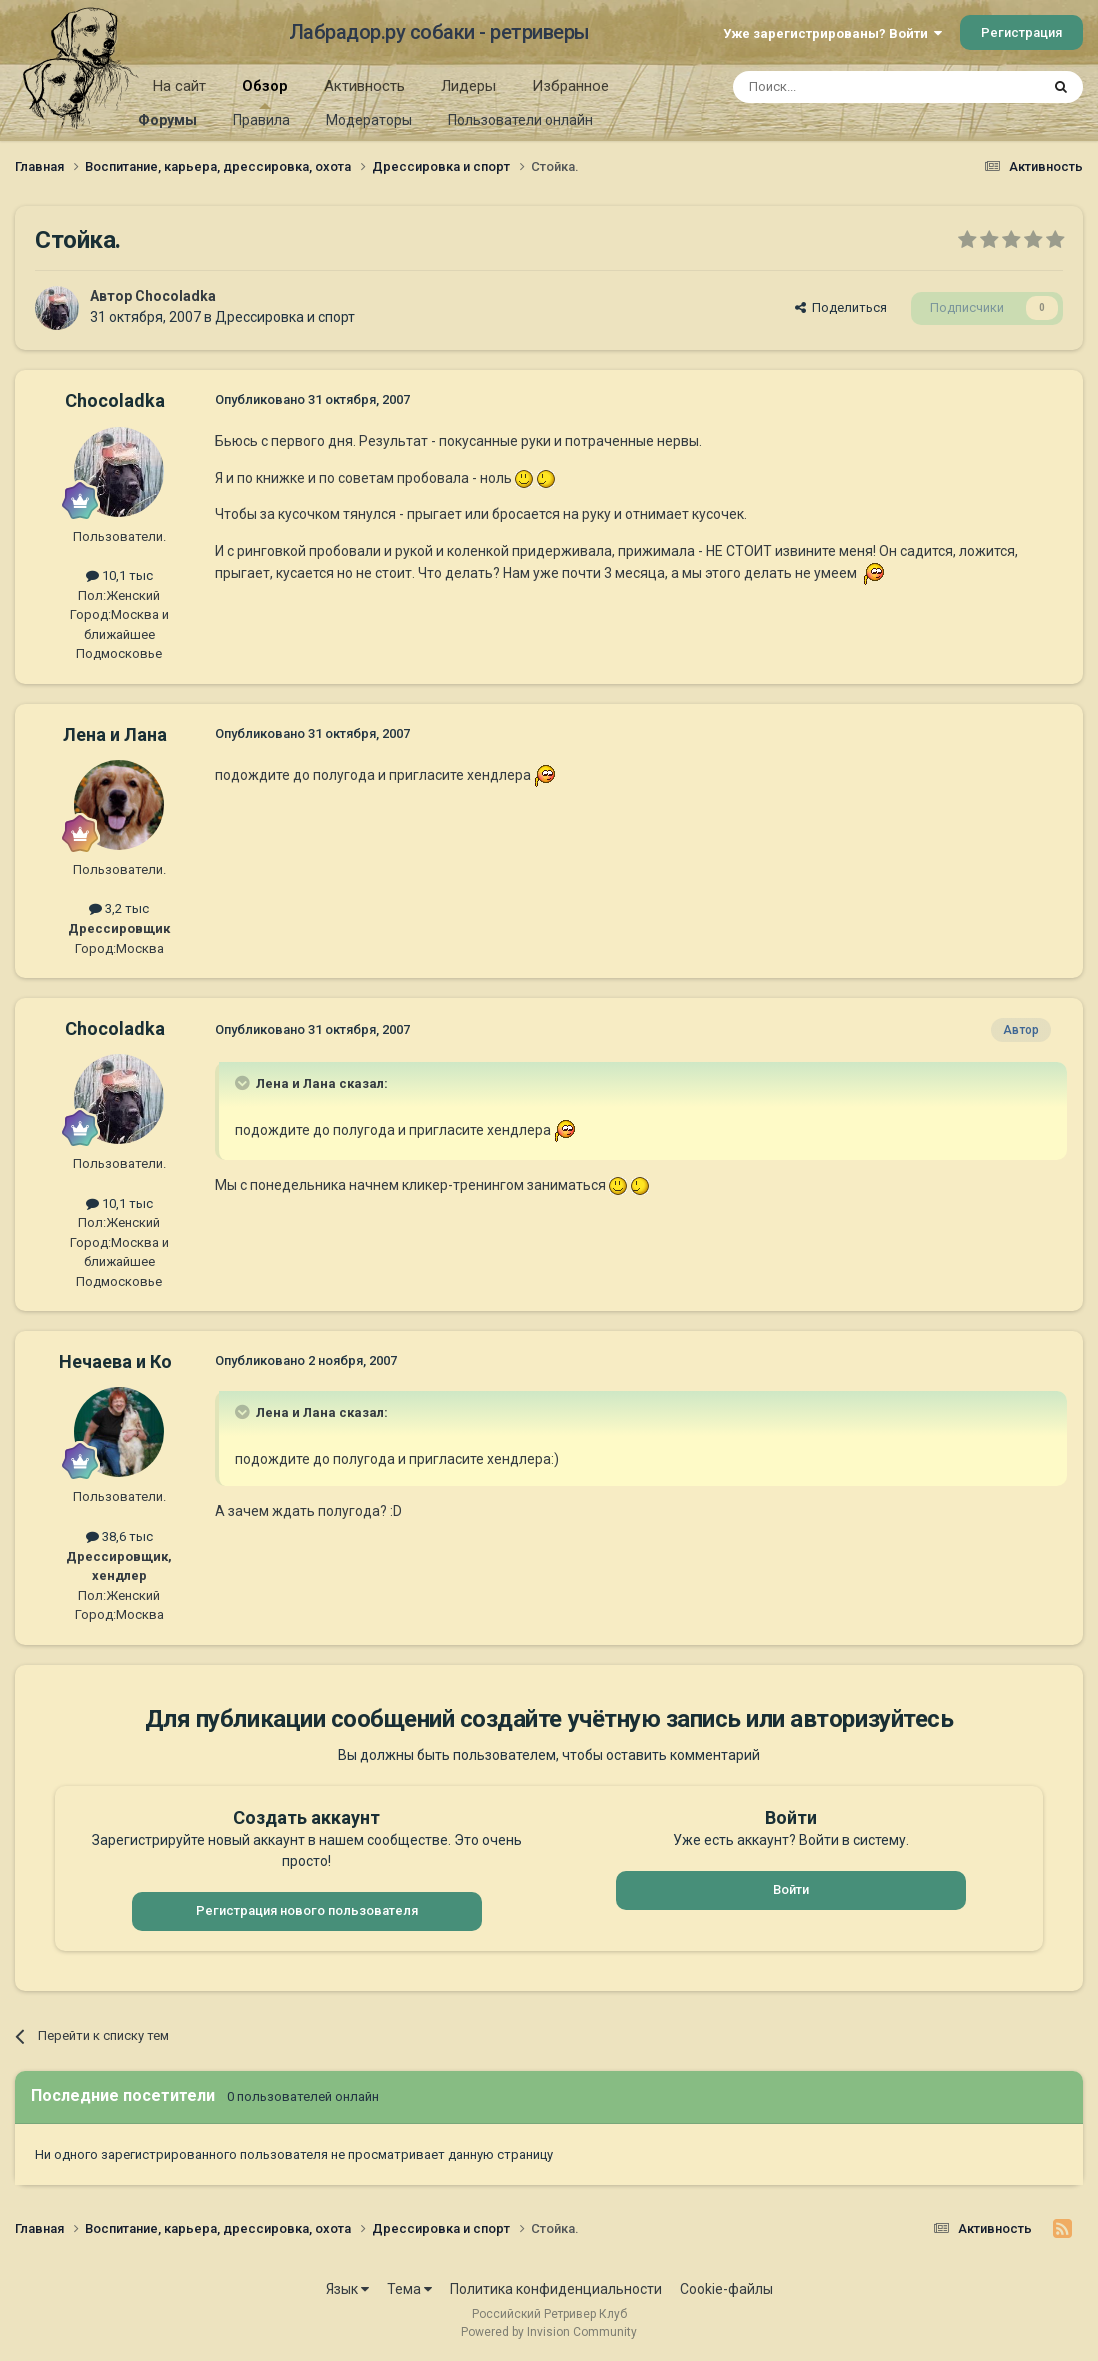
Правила (261, 120)
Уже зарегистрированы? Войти (832, 33)
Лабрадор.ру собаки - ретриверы (439, 32)
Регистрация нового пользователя (307, 1910)
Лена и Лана (115, 734)
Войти (791, 1889)
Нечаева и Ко (115, 1361)
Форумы (167, 120)
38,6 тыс (119, 1536)
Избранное (570, 86)
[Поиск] (840, 87)
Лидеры (468, 86)
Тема (409, 2289)
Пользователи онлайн (520, 120)
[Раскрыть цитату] (244, 1083)
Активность (364, 86)
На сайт (179, 86)
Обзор (265, 93)
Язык (347, 2289)
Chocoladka (175, 296)
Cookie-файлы (726, 2289)
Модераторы (369, 120)
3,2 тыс (119, 908)
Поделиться (841, 307)
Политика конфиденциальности (556, 2289)
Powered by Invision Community (549, 2332)
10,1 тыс (119, 575)
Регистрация (1021, 32)
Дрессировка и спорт (285, 317)
